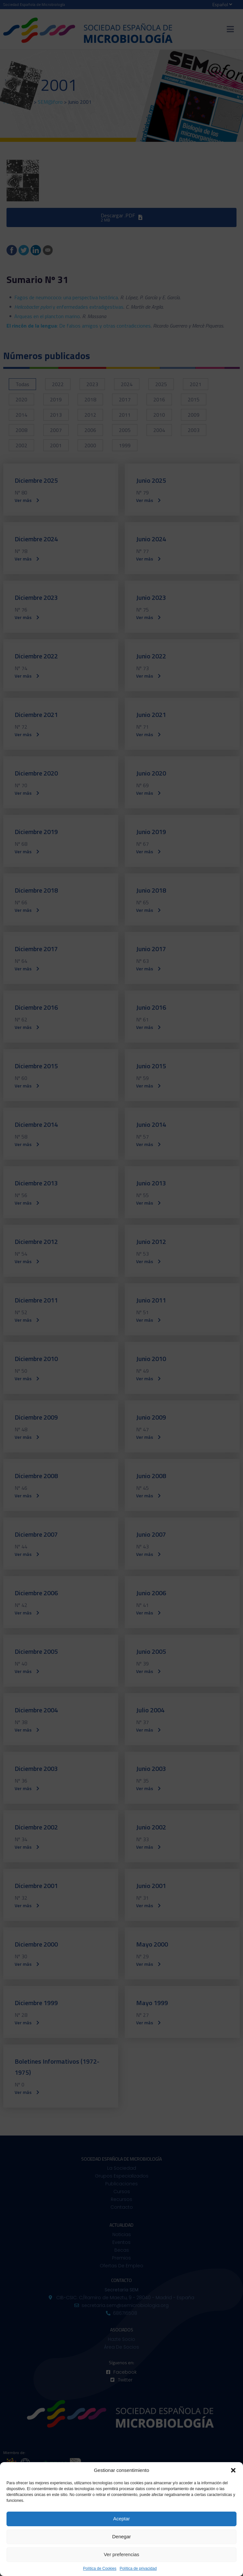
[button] (233, 2470)
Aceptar (121, 2518)
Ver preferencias (121, 2554)
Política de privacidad (138, 2568)
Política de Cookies (100, 2568)
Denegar (121, 2536)
